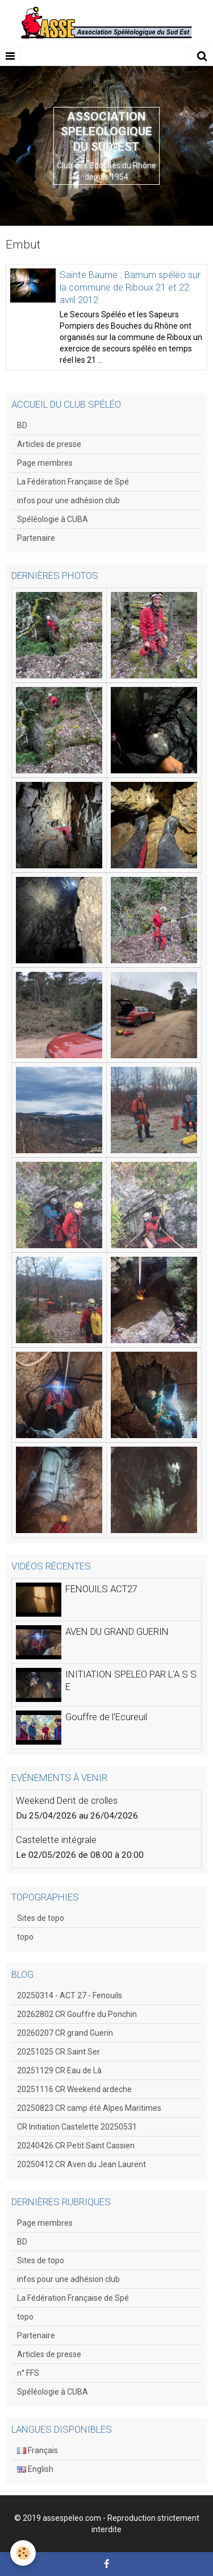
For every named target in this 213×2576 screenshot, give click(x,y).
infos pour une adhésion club (68, 500)
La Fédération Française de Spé (73, 481)
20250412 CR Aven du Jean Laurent (81, 2164)
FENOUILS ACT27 (101, 1589)
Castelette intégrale (56, 1839)
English (35, 2469)
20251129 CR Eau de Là (59, 2070)
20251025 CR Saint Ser (58, 2051)
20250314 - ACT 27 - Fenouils (69, 1995)
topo (25, 1936)
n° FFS (28, 2373)
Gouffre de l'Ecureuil (106, 1716)
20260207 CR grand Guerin (65, 2032)
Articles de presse (49, 444)
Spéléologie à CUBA (52, 519)
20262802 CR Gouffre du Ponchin (77, 2014)
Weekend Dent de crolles (67, 1800)
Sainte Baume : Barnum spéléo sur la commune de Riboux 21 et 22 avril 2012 (130, 287)
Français (37, 2450)
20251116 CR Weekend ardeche (74, 2089)
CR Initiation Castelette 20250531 (77, 2126)
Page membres (45, 462)
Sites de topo (40, 1918)
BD (22, 425)
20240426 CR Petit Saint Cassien (76, 2145)
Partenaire (36, 537)
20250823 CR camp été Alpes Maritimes (89, 2108)
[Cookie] (23, 2553)
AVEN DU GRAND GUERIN (117, 1631)
